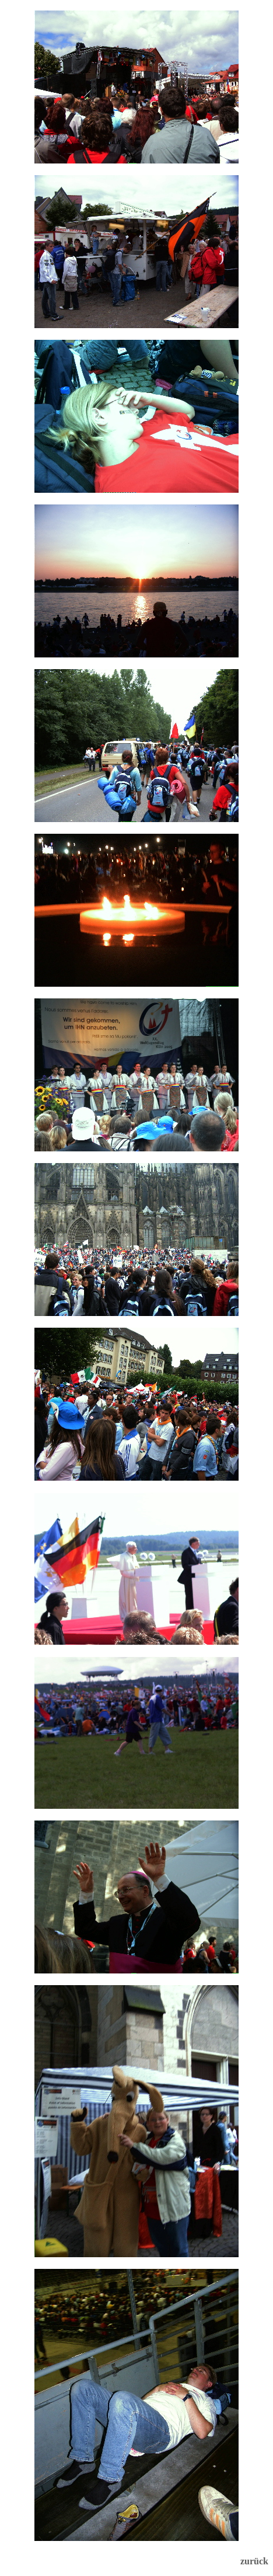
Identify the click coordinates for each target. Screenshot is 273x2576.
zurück (254, 2561)
